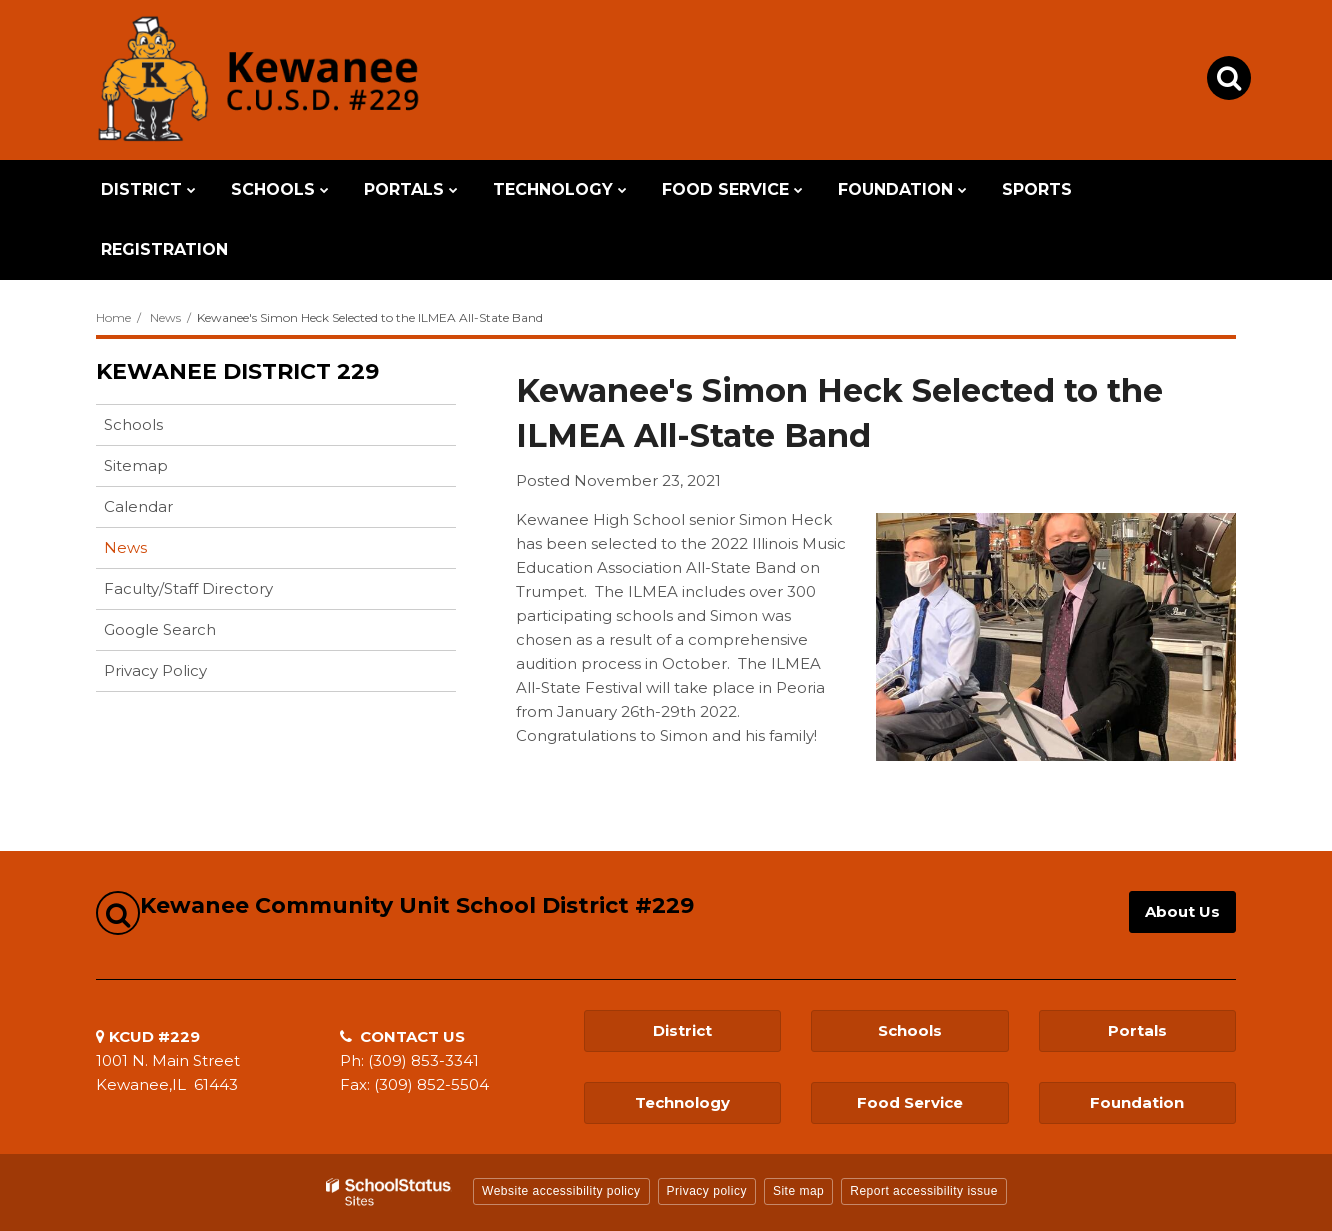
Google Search (160, 629)
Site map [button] (798, 1191)
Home (113, 317)
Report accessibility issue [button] (924, 1191)
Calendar (138, 506)
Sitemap (136, 465)
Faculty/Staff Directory (188, 588)
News (165, 317)
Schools (133, 424)
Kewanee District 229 (237, 371)
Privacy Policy (155, 670)
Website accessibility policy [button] (561, 1191)
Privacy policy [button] (707, 1191)
